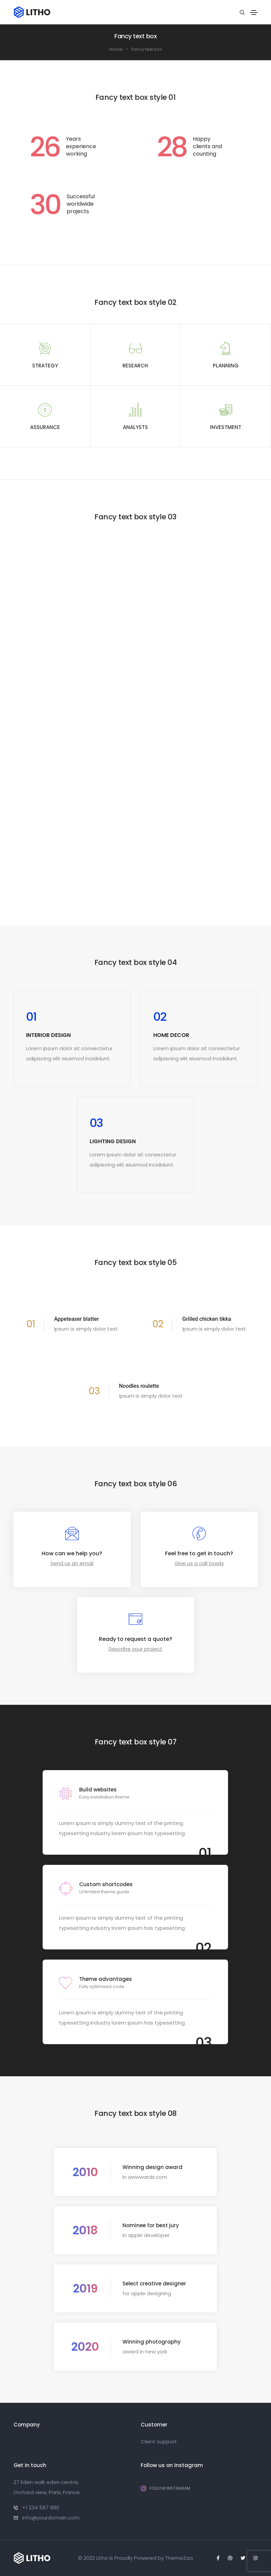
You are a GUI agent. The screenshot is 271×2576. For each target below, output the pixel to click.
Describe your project (135, 1648)
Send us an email (71, 1563)
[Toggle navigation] (253, 12)
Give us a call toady (199, 1563)
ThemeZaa (179, 2557)
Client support (159, 2441)
